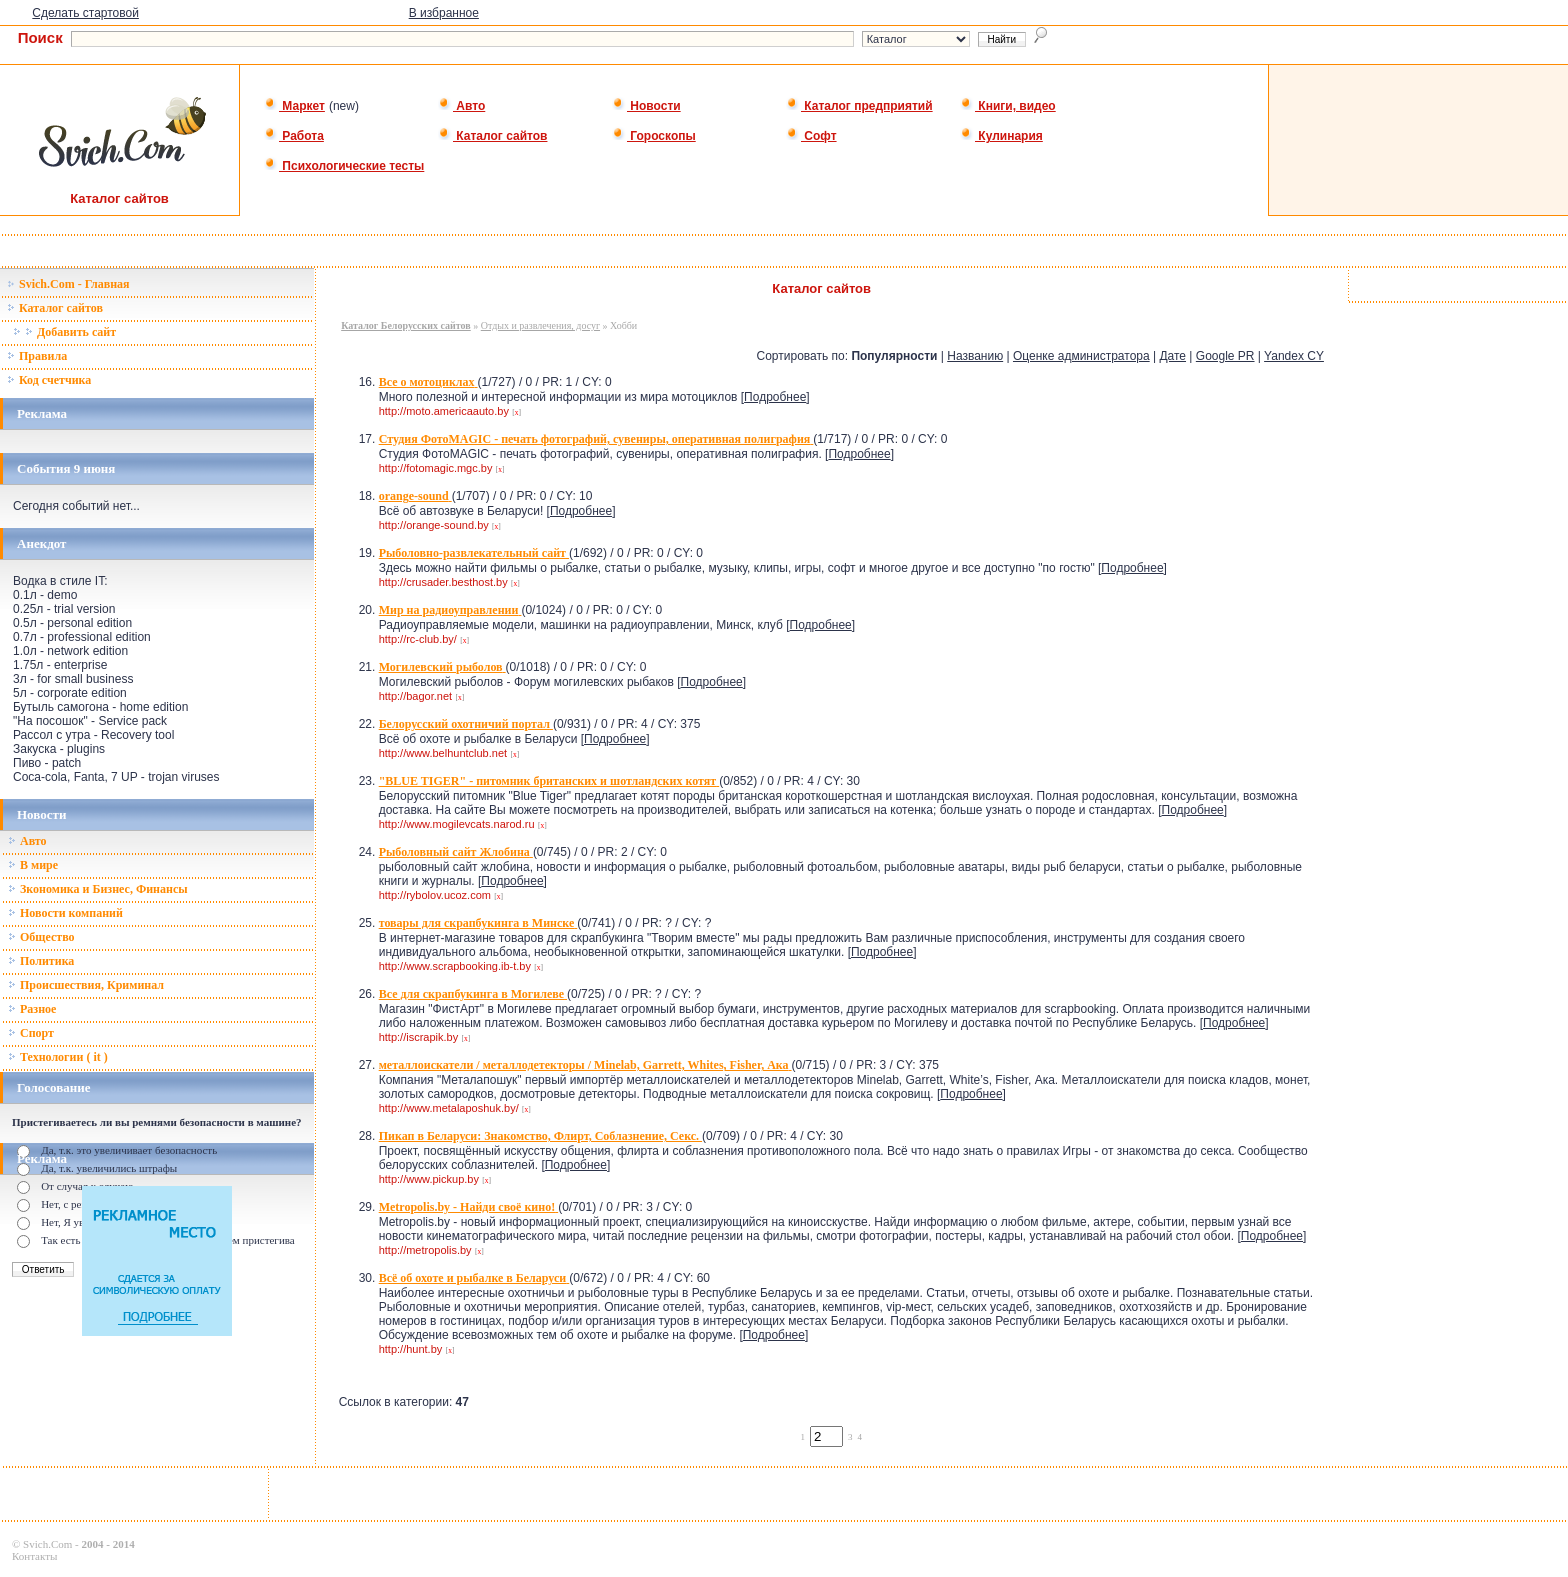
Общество (41, 937)
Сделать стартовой (85, 13)
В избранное (444, 13)
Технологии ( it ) (58, 1057)
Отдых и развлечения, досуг (540, 325)
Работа (294, 136)
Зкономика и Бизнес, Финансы (98, 889)
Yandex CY (1294, 356)
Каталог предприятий (859, 106)
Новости (646, 106)
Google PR (1225, 356)
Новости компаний (65, 913)
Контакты (34, 1556)
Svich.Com (47, 1544)
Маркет (294, 106)
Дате (1172, 356)
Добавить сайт (64, 332)
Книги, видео (1008, 106)
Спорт (31, 1033)
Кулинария (1001, 136)
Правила (37, 356)
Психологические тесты (344, 166)
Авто (461, 106)
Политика (41, 961)
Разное (32, 1009)
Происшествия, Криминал (86, 985)
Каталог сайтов (492, 136)
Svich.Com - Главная (68, 284)
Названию (975, 356)
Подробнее (775, 397)
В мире (33, 865)
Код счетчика (49, 380)
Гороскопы (654, 136)
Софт (811, 136)
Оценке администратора (1081, 356)
